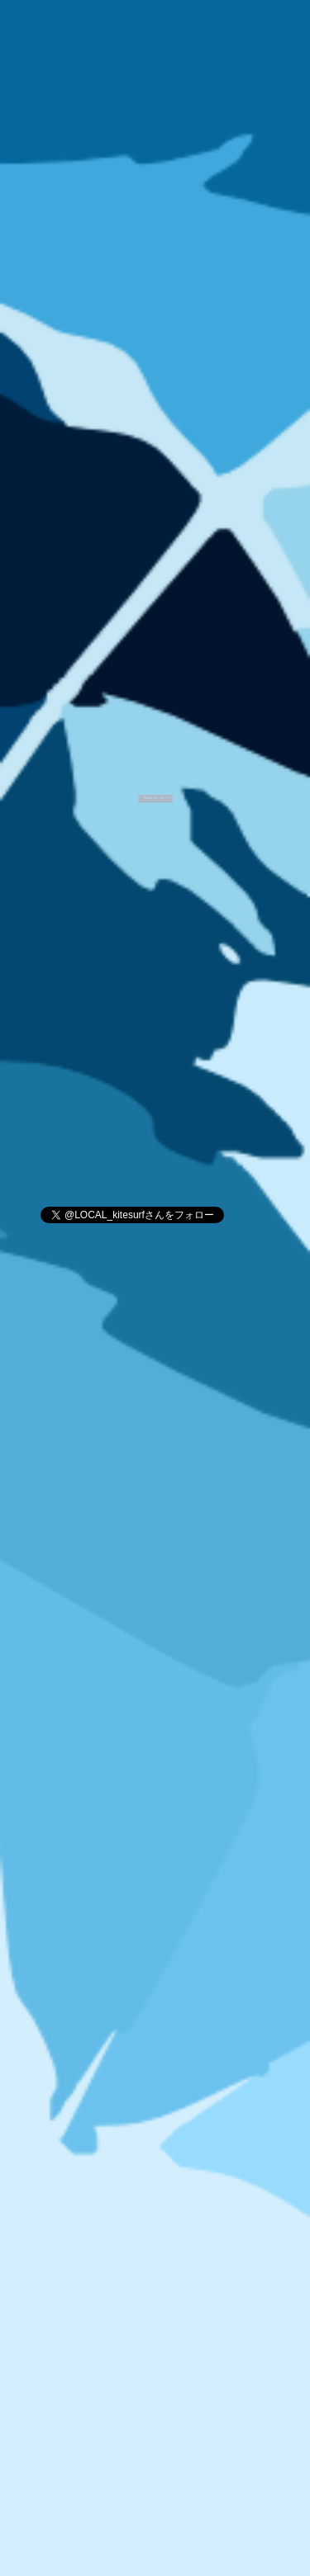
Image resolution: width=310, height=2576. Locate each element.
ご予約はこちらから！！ (155, 786)
